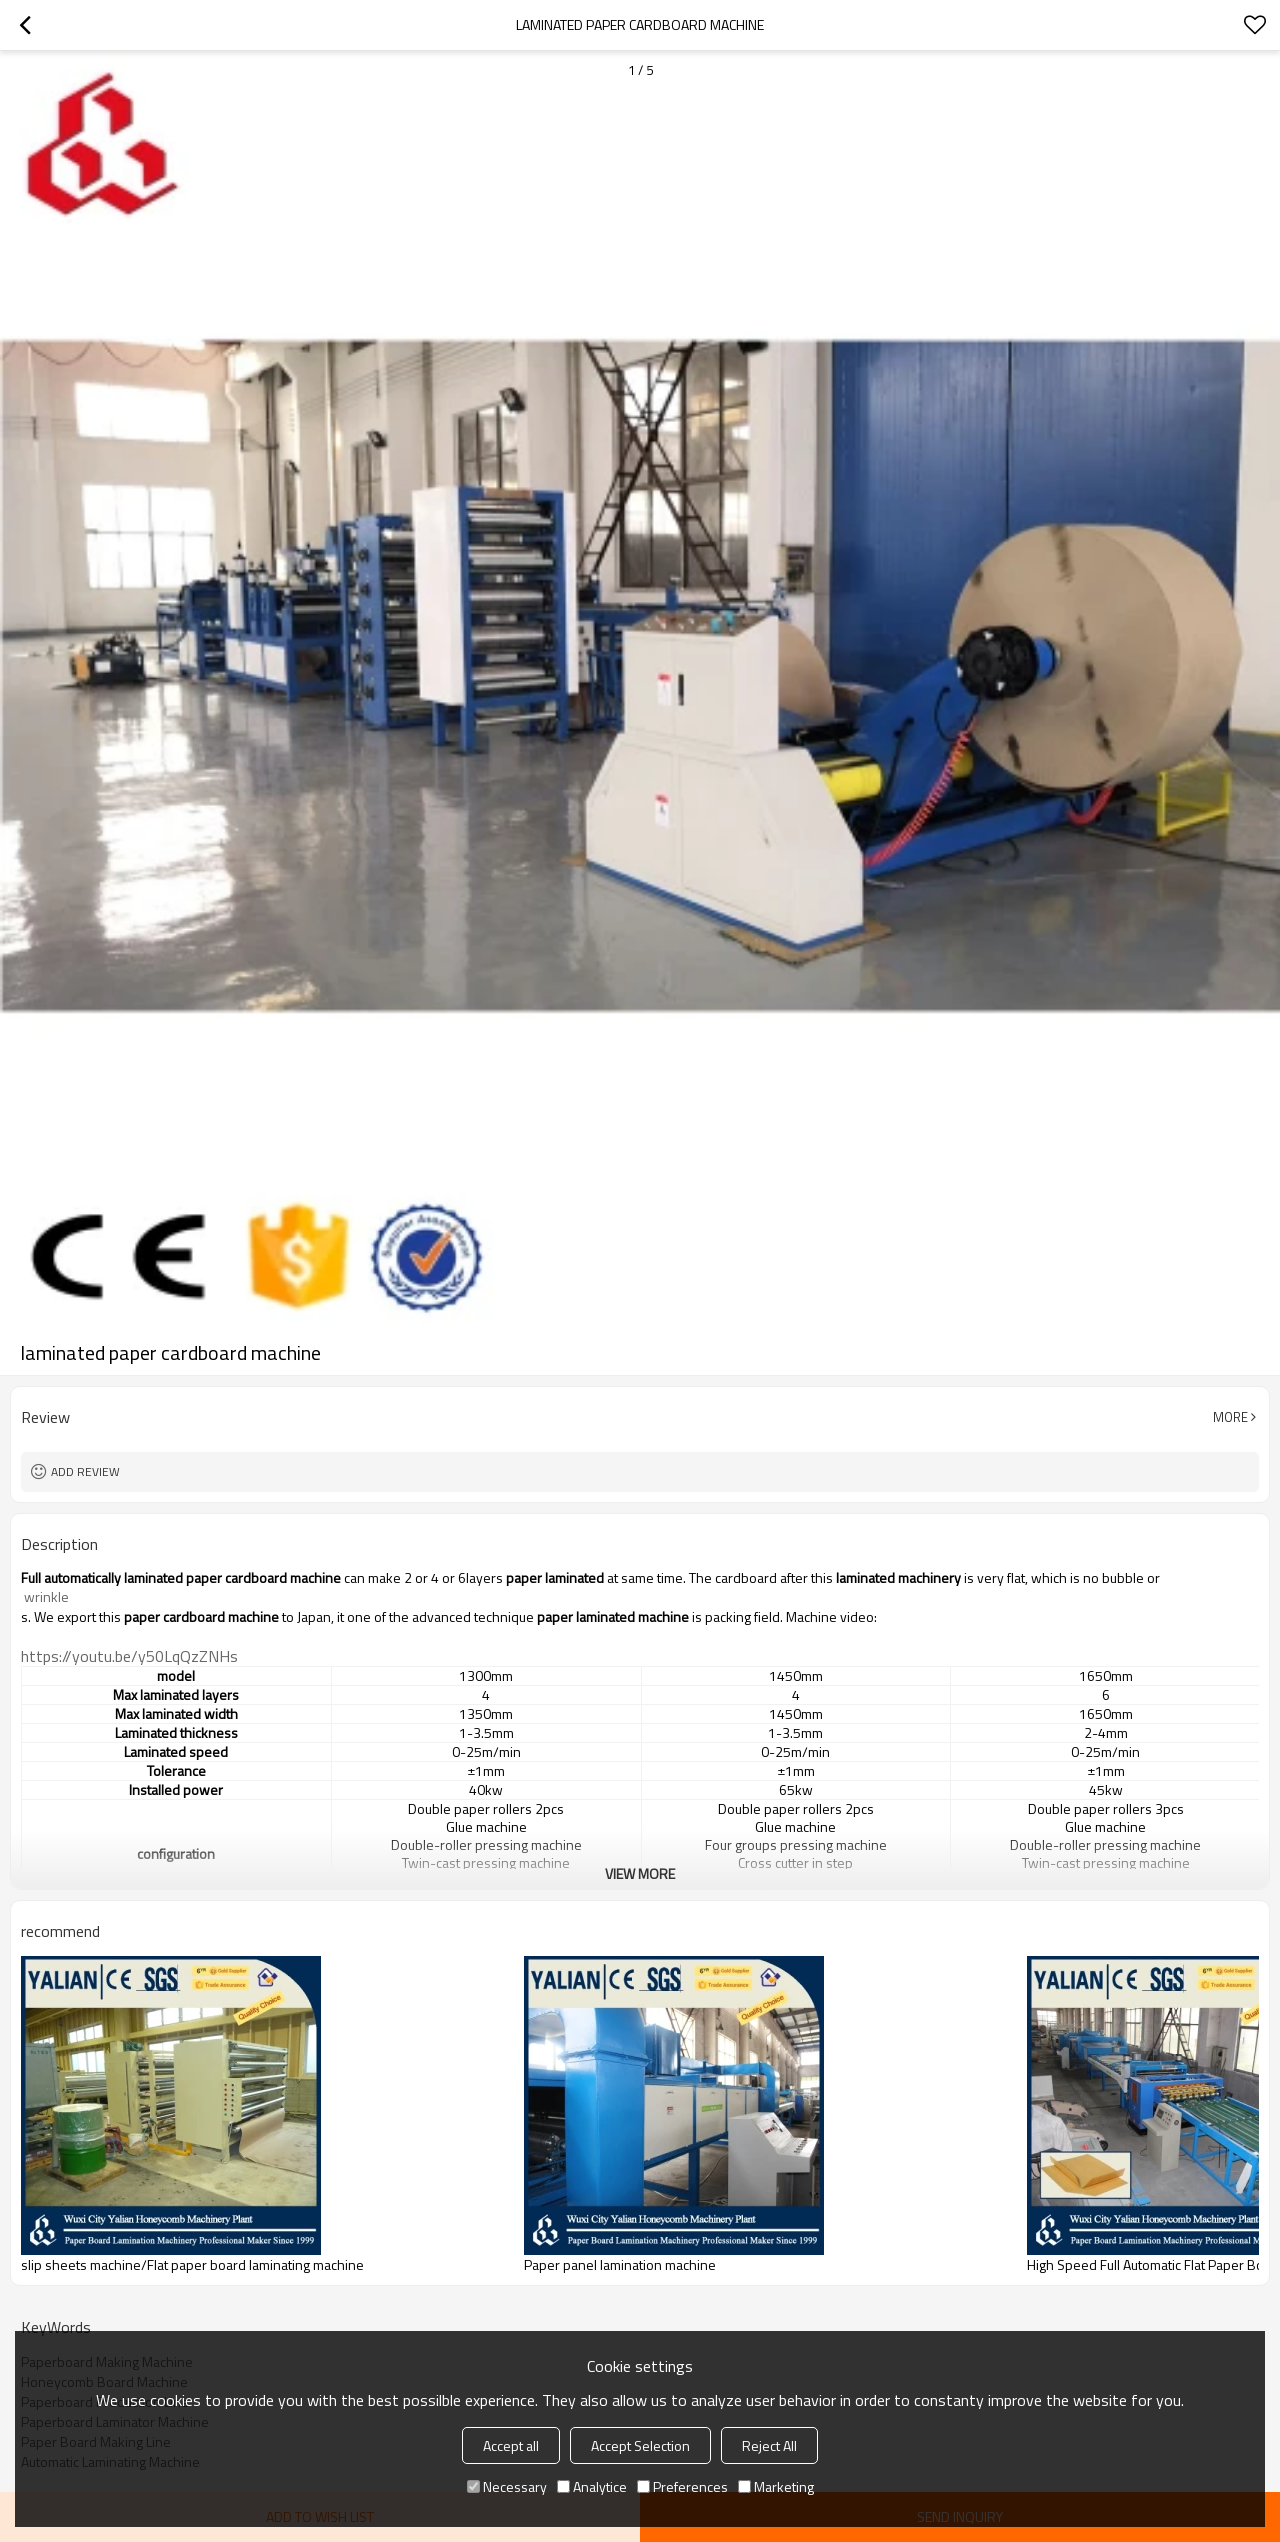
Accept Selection (640, 2445)
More (1230, 1417)
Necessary (507, 2486)
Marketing (776, 2486)
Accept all (511, 2445)
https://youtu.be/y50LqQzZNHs (129, 1656)
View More (640, 1873)
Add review (85, 1471)
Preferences (682, 2486)
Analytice (592, 2486)
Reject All (769, 2445)
